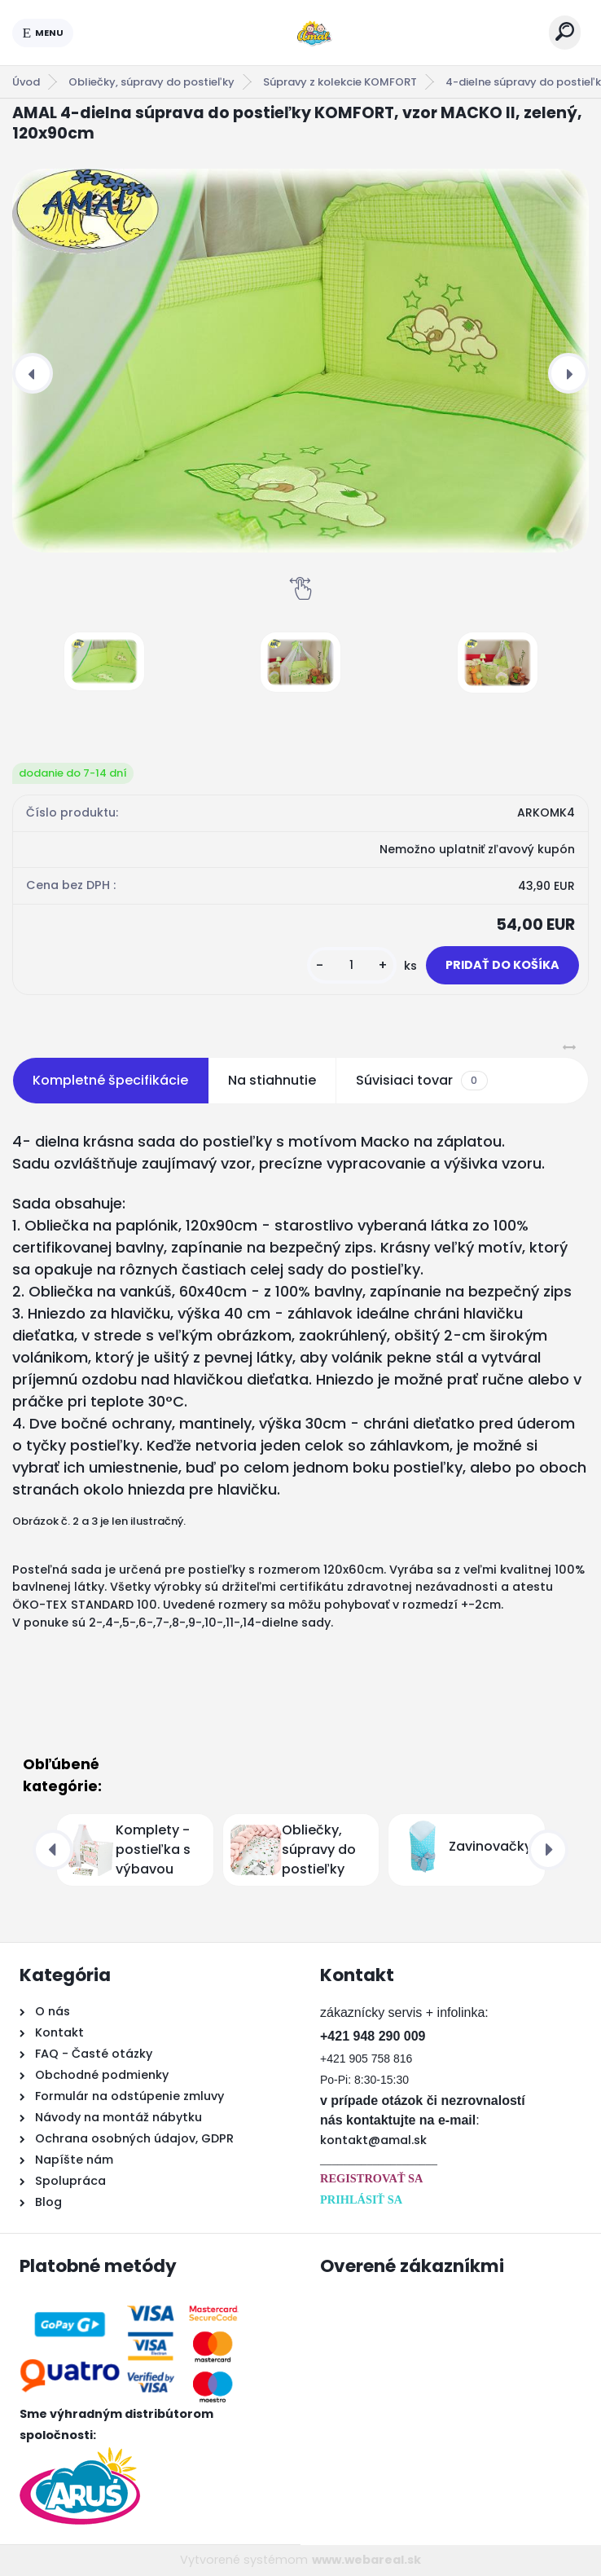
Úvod (26, 82)
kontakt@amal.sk (373, 2140)
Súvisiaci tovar (421, 1080)
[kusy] (352, 965)
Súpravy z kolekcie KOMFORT (340, 82)
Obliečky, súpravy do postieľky (151, 82)
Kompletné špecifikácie (110, 1080)
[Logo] (311, 32)
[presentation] (32, 373)
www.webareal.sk (366, 2560)
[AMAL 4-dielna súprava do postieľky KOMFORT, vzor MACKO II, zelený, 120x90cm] (300, 360)
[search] (565, 31)
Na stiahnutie (272, 1080)
